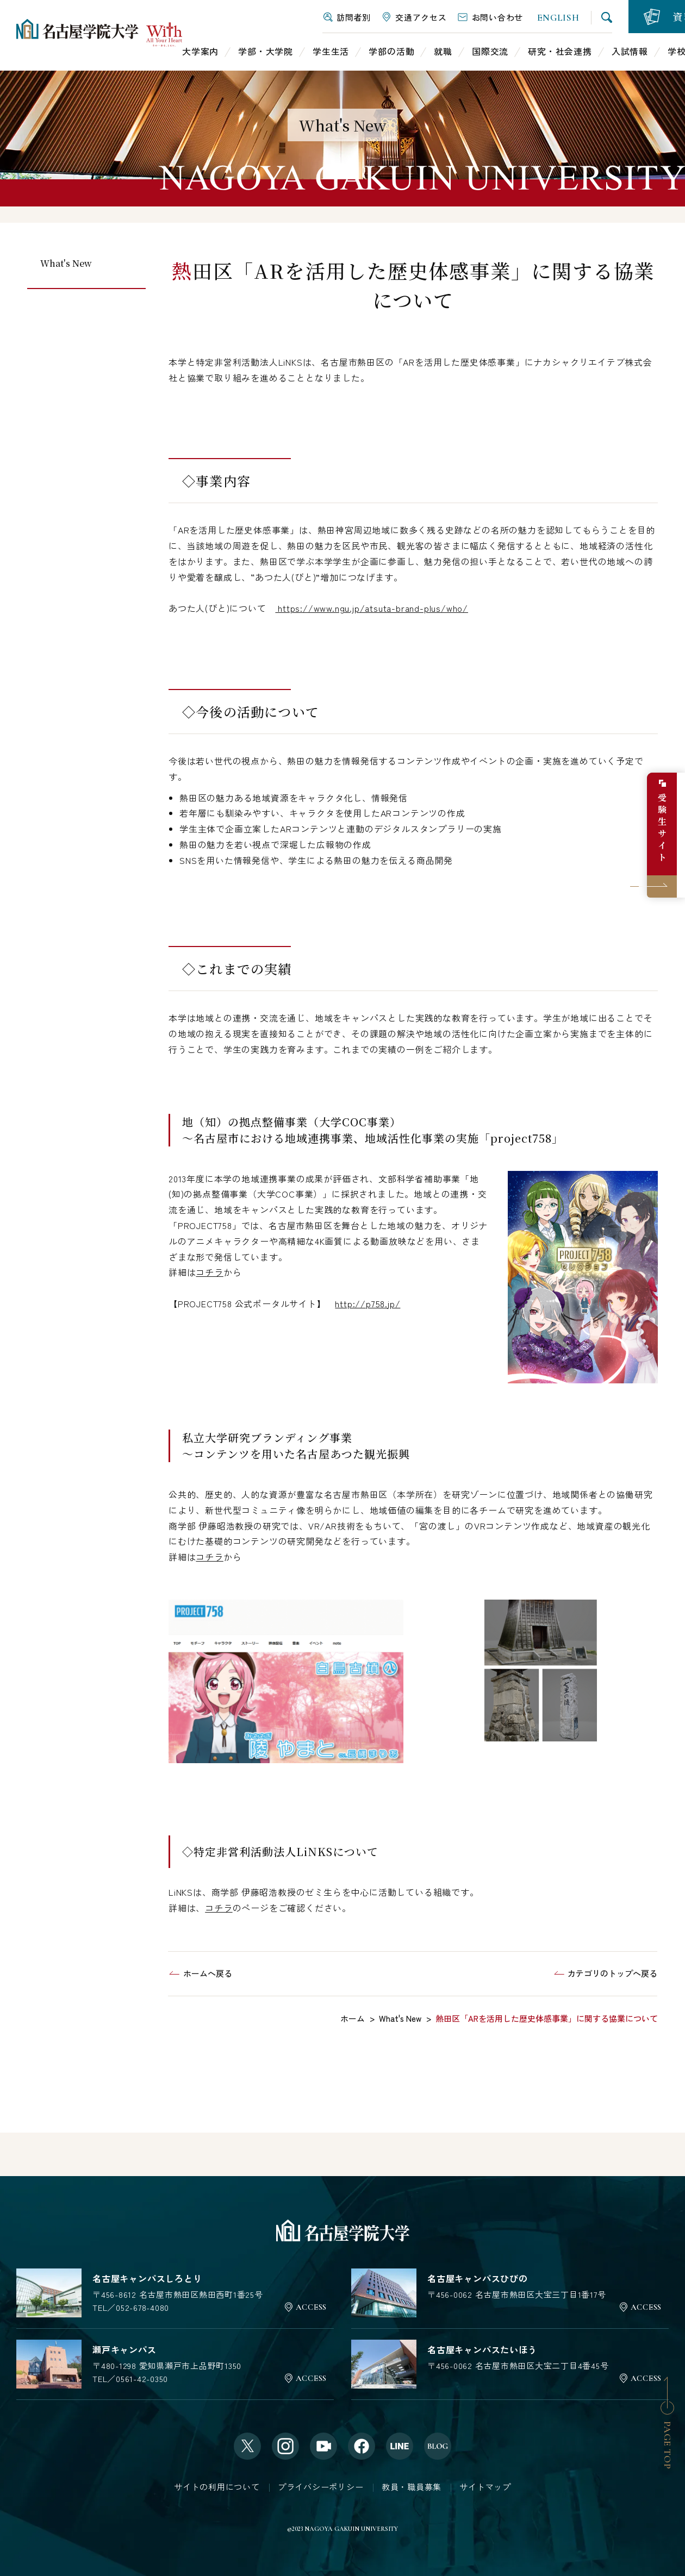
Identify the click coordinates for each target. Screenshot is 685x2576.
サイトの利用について (217, 2487)
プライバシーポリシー (321, 2487)
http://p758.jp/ (367, 1303)
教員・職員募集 (411, 2487)
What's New (66, 263)
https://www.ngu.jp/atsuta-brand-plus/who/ (371, 608)
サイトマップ (485, 2487)
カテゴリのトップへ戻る (612, 1973)
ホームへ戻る (207, 1973)
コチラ (209, 1271)
